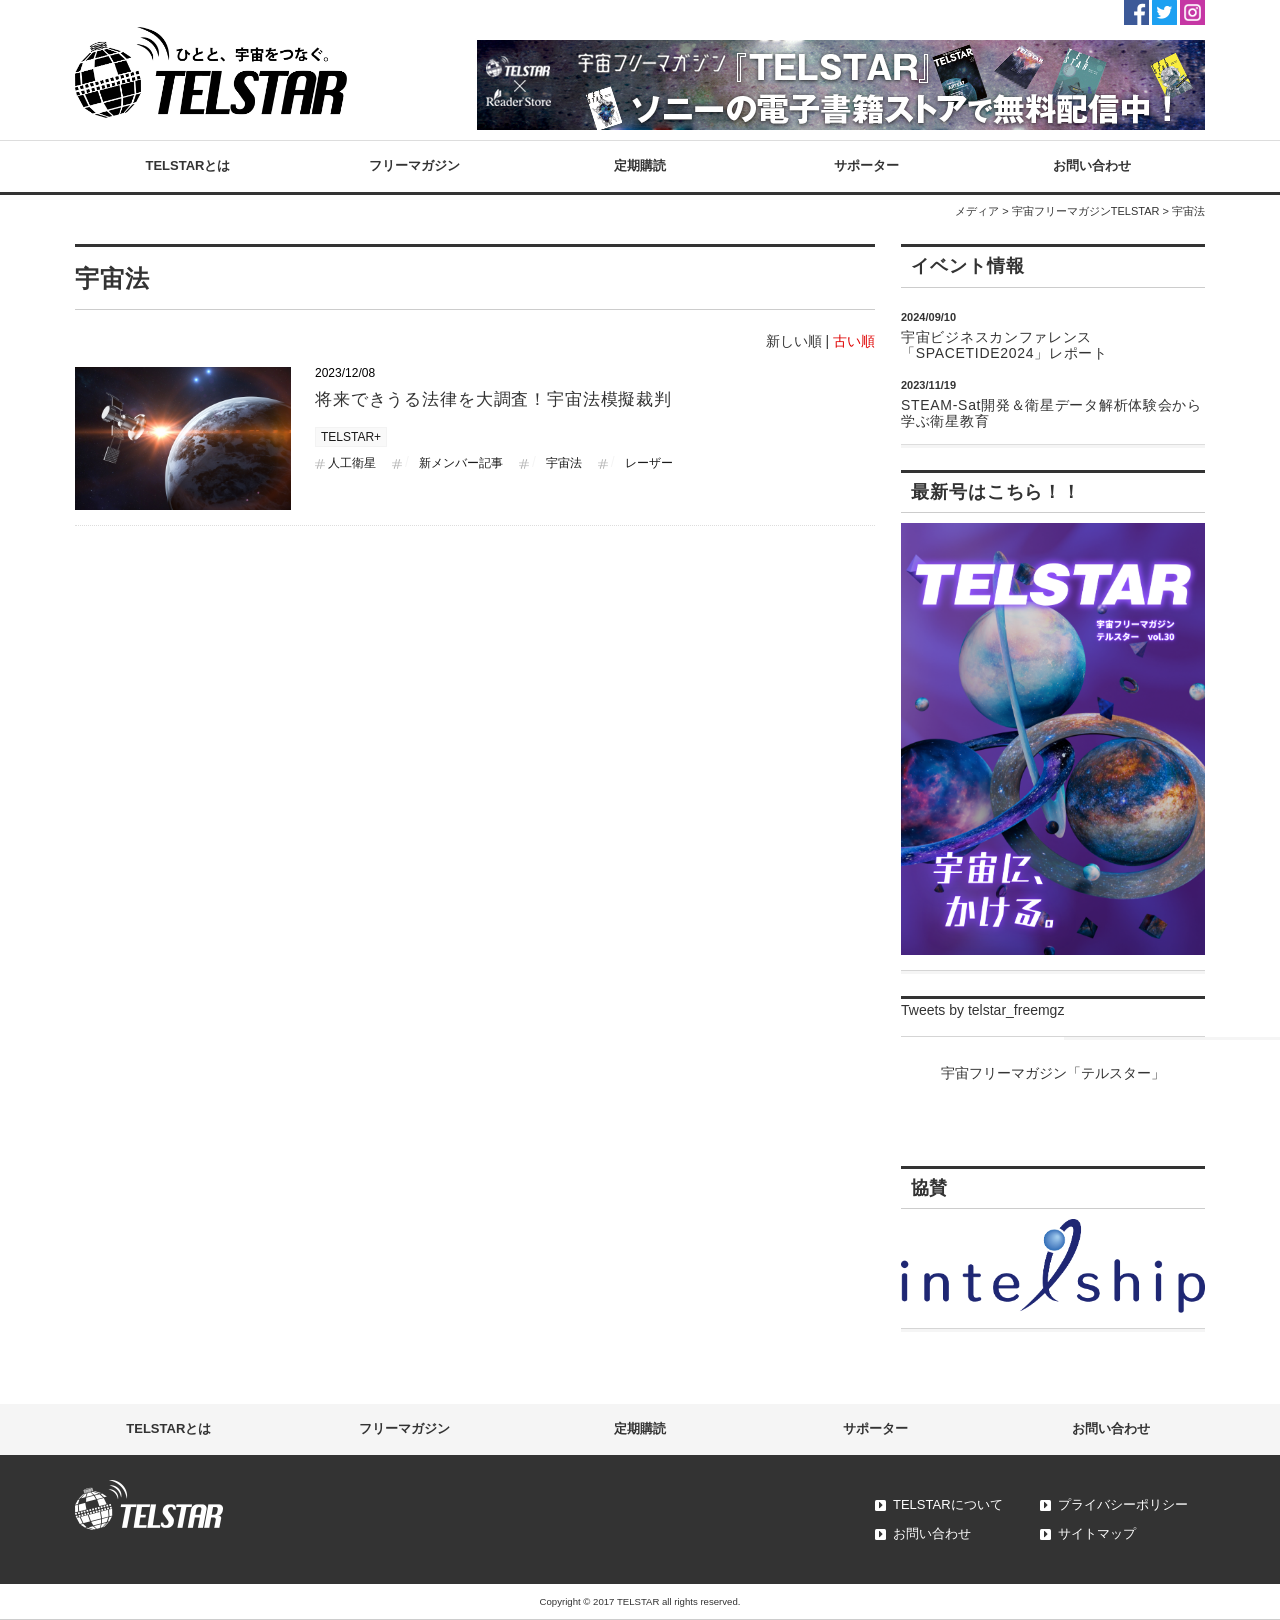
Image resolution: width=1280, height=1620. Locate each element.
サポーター (866, 165)
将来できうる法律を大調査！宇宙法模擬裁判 (493, 399)
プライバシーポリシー (1123, 1504)
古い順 (854, 341)
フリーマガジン (414, 165)
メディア (977, 211)
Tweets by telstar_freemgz (982, 1010)
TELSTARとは (188, 165)
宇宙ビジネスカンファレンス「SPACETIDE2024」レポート (1004, 345)
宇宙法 (564, 463)
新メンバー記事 (461, 463)
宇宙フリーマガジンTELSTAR (1086, 211)
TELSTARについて (948, 1504)
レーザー (649, 463)
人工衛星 (352, 463)
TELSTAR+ (351, 437)
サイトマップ (1097, 1533)
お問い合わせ (1092, 165)
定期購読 (640, 165)
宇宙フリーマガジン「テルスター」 (1053, 1073)
